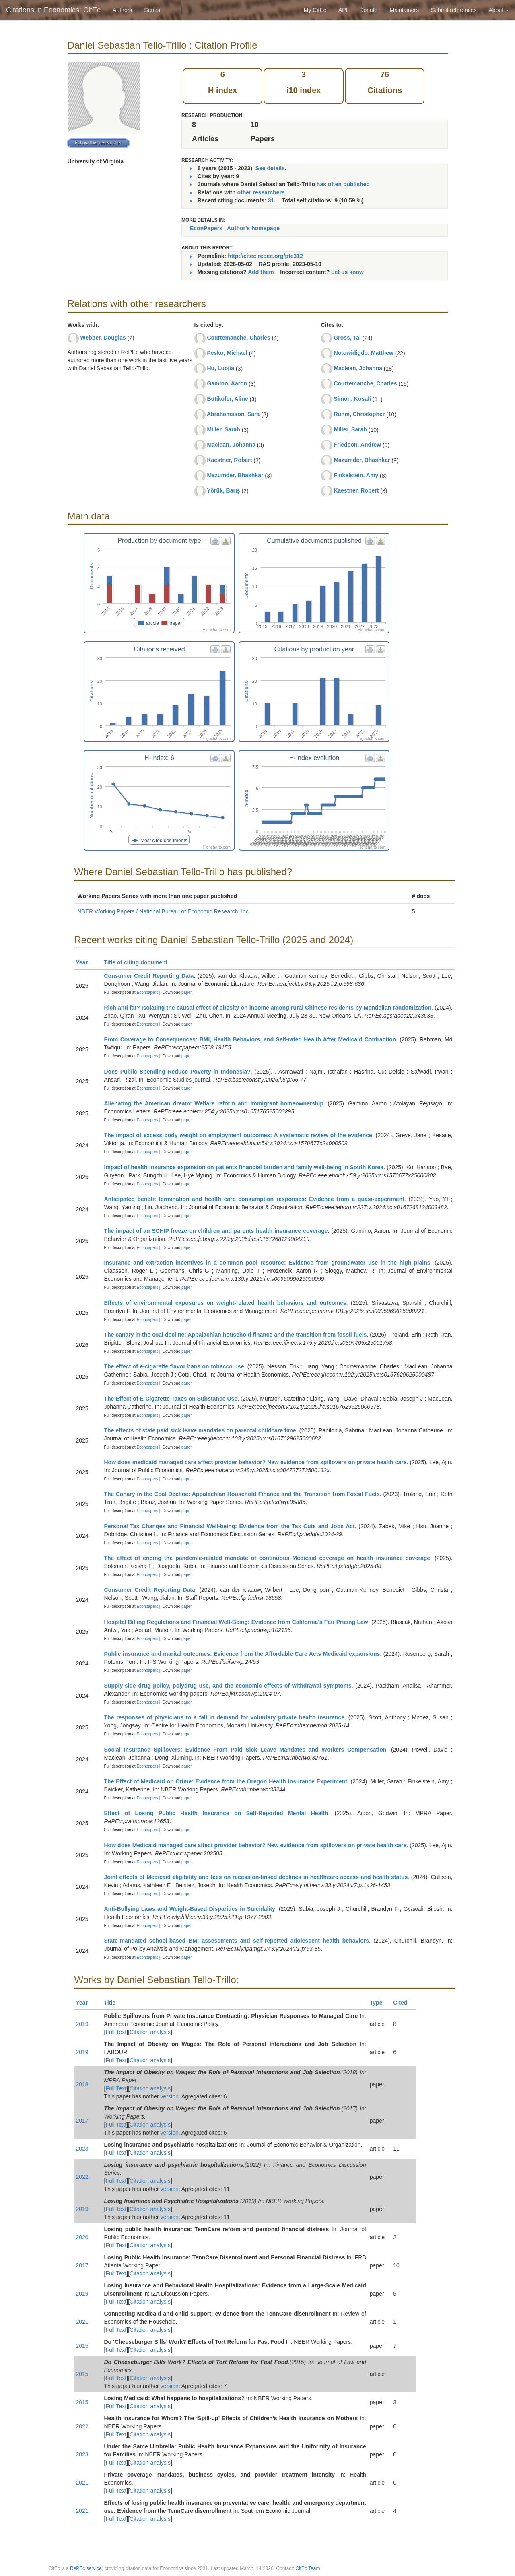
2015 (82, 2346)
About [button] (499, 10)
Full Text (115, 2032)
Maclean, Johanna (231, 444)
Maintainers (404, 10)
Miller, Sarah (223, 429)
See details (270, 168)
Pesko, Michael (227, 353)
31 (271, 200)
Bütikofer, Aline (227, 399)
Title (113, 2002)
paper (186, 992)
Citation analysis (150, 2032)
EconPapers (206, 228)
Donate (368, 10)
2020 (82, 2237)
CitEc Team (307, 2568)
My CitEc (315, 10)
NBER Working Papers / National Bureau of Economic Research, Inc (163, 911)
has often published (343, 184)
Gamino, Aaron (227, 383)
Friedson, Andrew (357, 444)
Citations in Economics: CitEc (53, 10)
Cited (403, 2002)
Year (85, 962)
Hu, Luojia (220, 368)
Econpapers (147, 992)
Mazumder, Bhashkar (235, 475)
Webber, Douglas (103, 337)
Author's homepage (253, 228)
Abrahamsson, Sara (233, 414)
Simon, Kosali (352, 399)
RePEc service (86, 2568)
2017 (82, 2120)
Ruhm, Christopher (359, 414)
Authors (122, 10)
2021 (82, 2321)
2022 (82, 2177)
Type (379, 2002)
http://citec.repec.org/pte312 (265, 256)
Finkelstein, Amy (356, 475)
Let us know (347, 272)
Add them (261, 272)
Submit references (454, 10)
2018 (82, 2084)
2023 (82, 2148)
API (343, 10)
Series (152, 10)
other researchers (260, 192)
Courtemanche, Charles (238, 337)
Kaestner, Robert (229, 460)
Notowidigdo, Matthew (363, 353)
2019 (82, 2024)
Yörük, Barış (223, 490)
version (170, 2096)
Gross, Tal (347, 337)
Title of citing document (139, 962)
